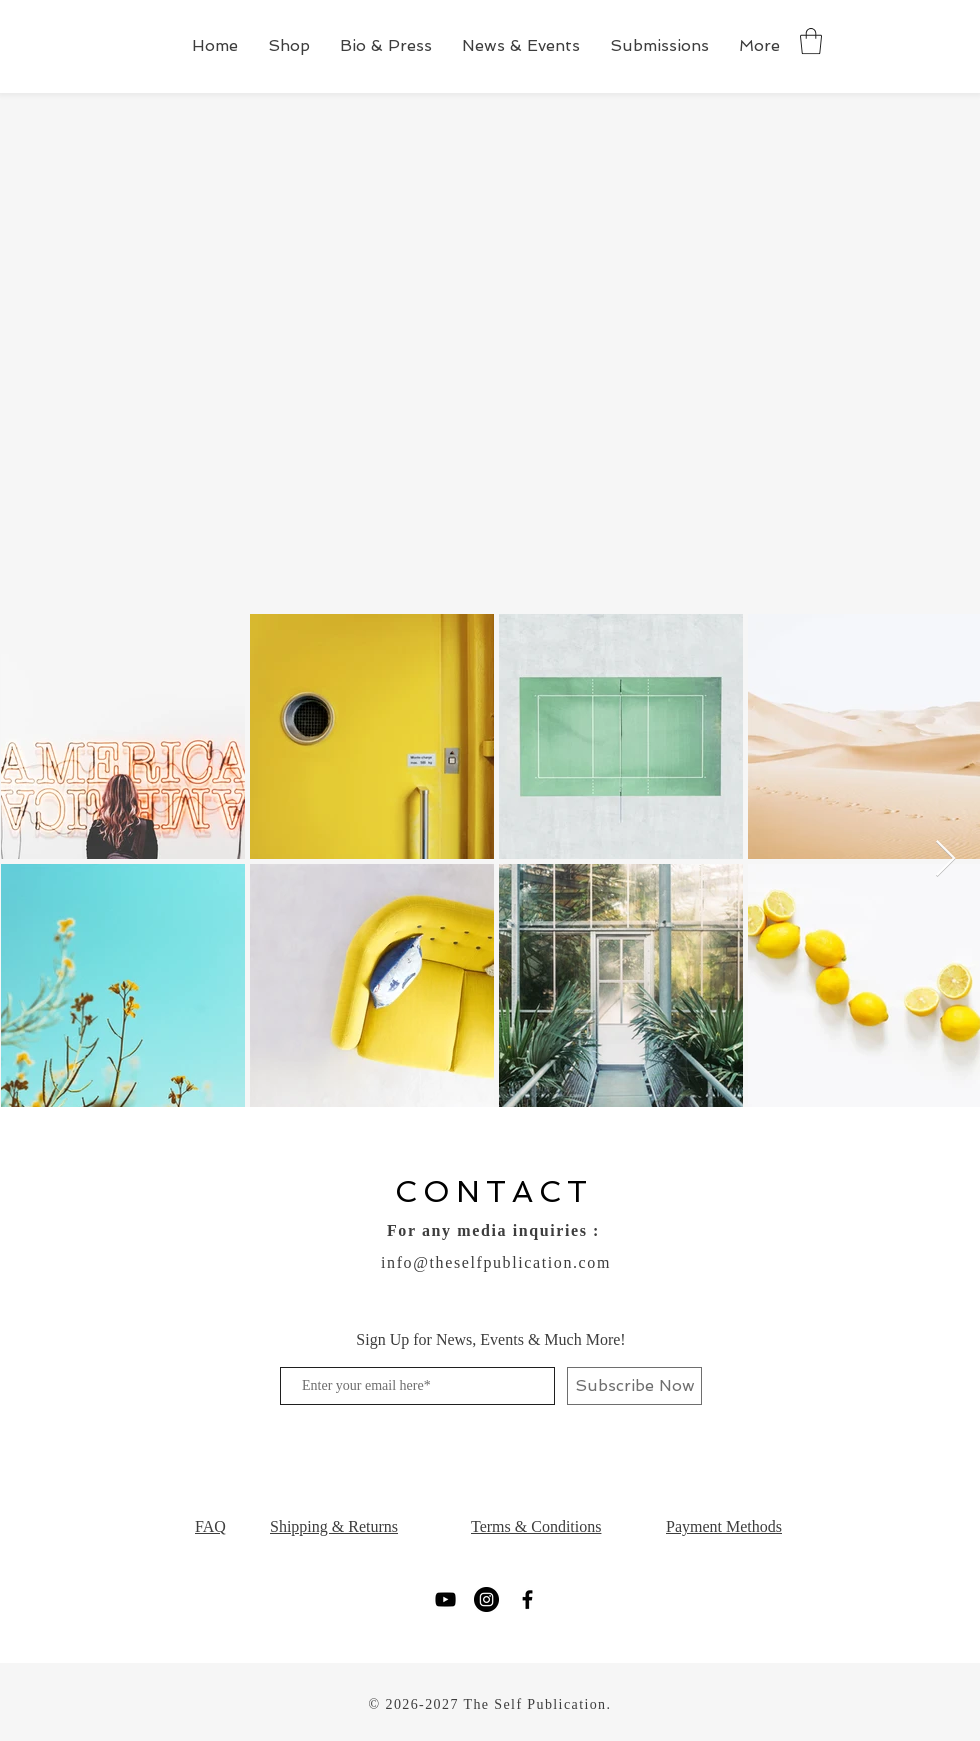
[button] (811, 41)
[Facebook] (527, 1599)
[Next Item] (945, 859)
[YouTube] (445, 1599)
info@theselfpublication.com (496, 1262)
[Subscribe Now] (634, 1386)
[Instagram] (486, 1599)
